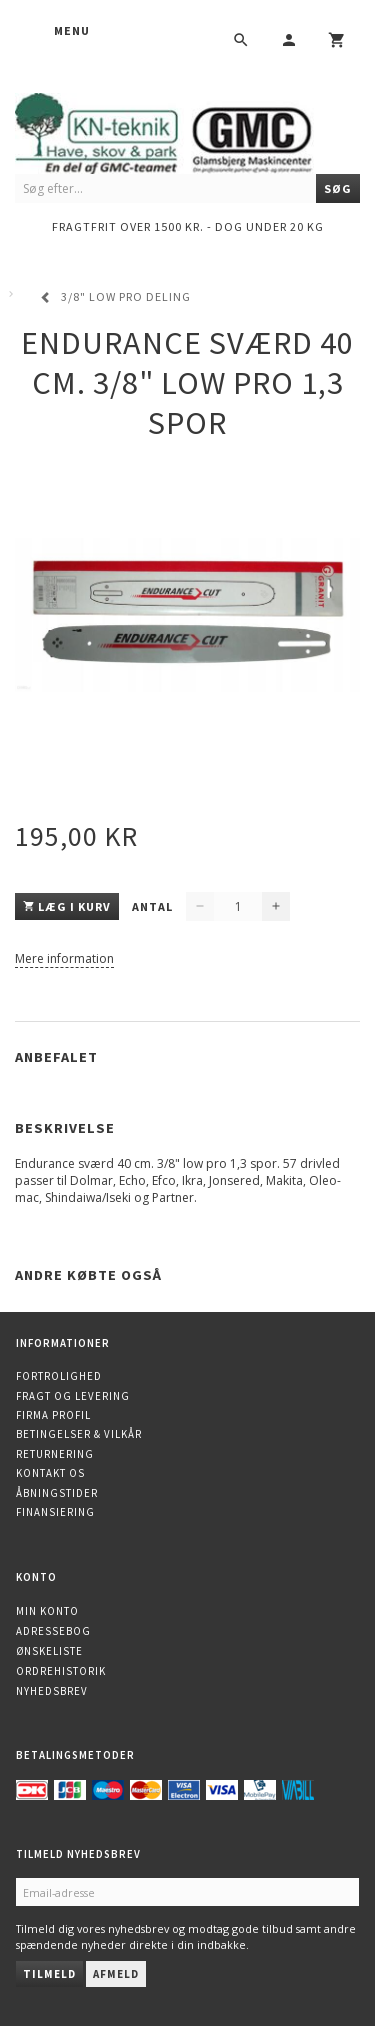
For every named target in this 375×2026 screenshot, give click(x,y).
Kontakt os (50, 1473)
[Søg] (338, 188)
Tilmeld (49, 1974)
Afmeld (116, 1974)
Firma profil (53, 1415)
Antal (154, 906)
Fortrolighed (59, 1376)
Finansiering (55, 1512)
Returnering (55, 1454)
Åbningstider (57, 1493)
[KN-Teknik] (187, 130)
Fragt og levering (73, 1396)
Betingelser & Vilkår (79, 1434)
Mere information (64, 958)
